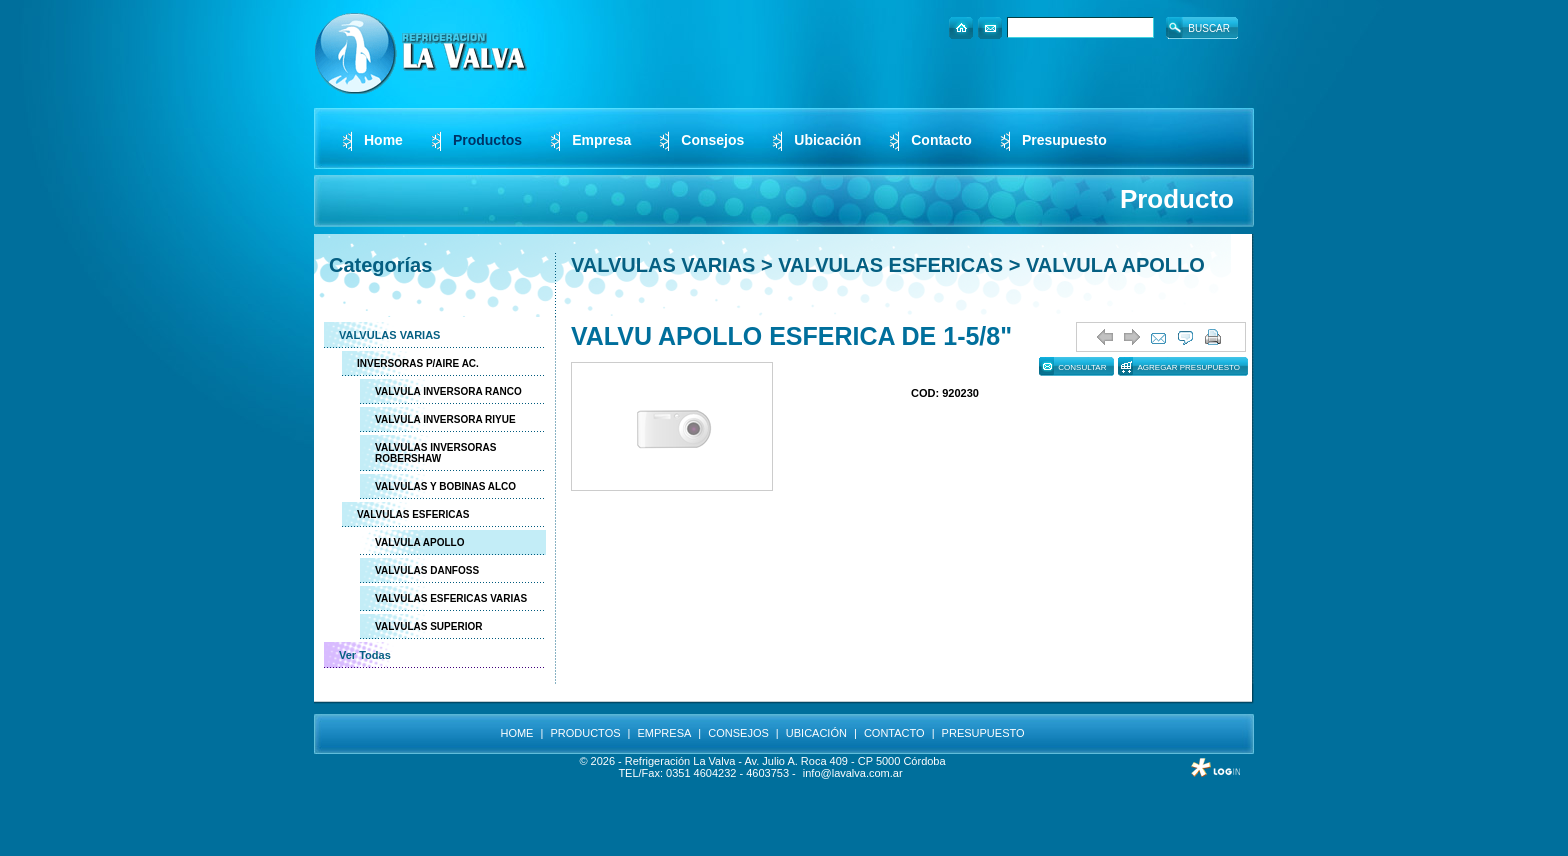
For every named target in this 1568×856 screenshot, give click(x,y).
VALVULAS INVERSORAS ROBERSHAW (435, 453)
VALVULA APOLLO (419, 542)
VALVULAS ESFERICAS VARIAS (451, 598)
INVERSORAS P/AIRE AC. (418, 363)
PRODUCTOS (585, 733)
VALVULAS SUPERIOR (428, 626)
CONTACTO (894, 733)
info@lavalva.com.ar (853, 773)
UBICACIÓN (816, 733)
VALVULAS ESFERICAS (413, 514)
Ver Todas (365, 655)
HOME (516, 733)
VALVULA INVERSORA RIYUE (445, 419)
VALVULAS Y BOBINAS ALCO (445, 486)
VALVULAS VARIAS (389, 335)
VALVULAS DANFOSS (427, 570)
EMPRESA (665, 733)
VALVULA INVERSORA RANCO (448, 391)
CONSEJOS (738, 733)
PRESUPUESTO (983, 733)
